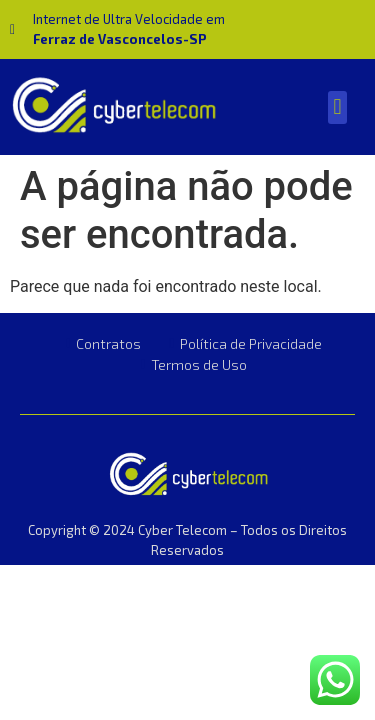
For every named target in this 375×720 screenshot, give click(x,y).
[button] (337, 107)
